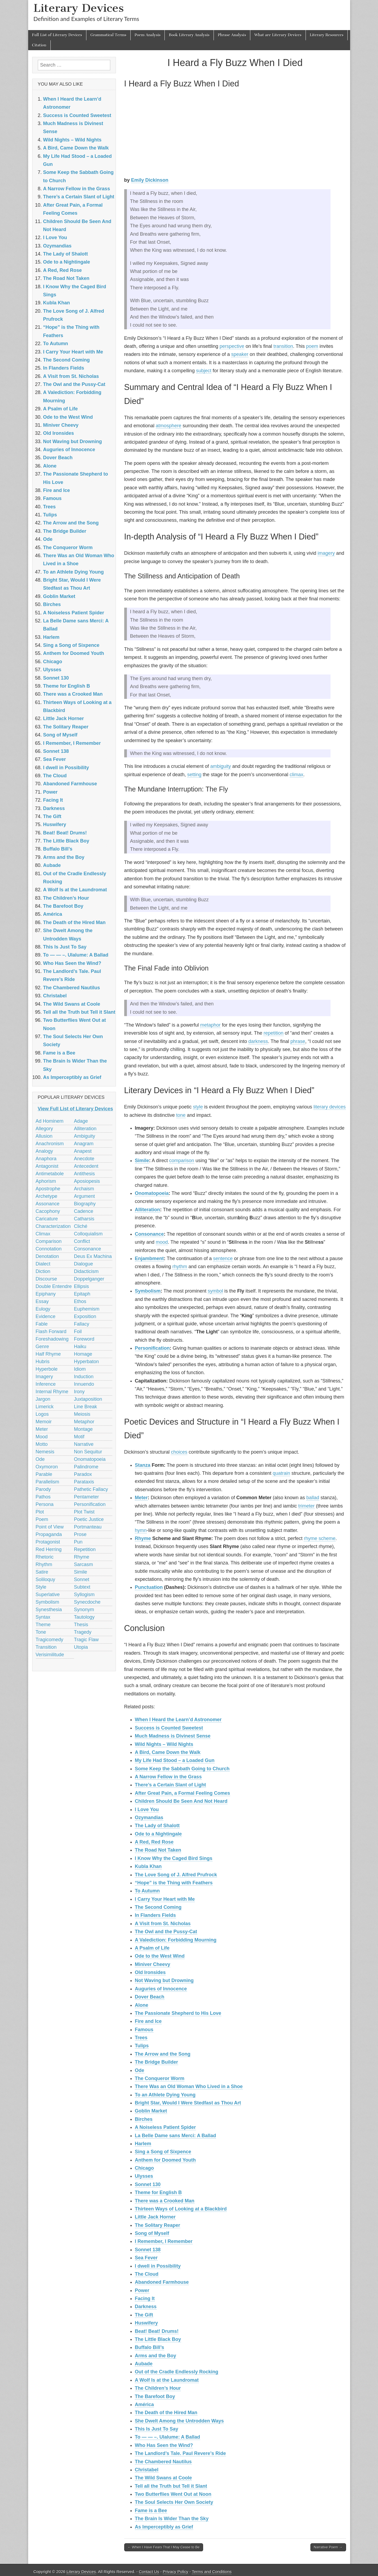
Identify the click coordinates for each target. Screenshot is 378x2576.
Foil (78, 1331)
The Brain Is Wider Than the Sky (172, 2518)
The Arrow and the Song (162, 2054)
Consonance (149, 1234)
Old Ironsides (150, 1972)
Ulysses (144, 2176)
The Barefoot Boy (155, 2396)
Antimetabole (50, 1173)
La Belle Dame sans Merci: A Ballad (175, 2135)
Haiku (80, 1346)
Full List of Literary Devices (57, 35)
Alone (141, 2005)
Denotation (47, 1256)
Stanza (143, 1465)
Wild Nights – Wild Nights (164, 1744)
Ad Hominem (50, 1121)
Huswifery (146, 2323)
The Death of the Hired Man (166, 2412)
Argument (84, 1196)
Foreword (84, 1339)
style (198, 1107)
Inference (46, 1384)
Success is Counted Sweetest (169, 1728)
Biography (85, 1203)
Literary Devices (79, 8)
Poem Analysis (147, 35)
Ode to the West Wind (160, 1956)
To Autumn (147, 1890)
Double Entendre (54, 1286)
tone (181, 1115)
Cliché (80, 1226)
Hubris (43, 1361)
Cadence (83, 1211)
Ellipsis (81, 1286)
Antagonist (47, 1166)
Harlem (143, 2143)
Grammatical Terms (108, 35)
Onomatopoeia (152, 1193)
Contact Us (149, 2571)
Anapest (83, 1151)
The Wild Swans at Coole (163, 2477)
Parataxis (84, 1481)
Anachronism (50, 1143)
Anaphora (46, 1158)
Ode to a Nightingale (158, 1834)
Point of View (50, 1527)
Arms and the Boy (155, 2355)
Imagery (44, 1376)
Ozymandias (149, 1817)
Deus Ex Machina (93, 1256)
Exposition (85, 1316)
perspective (231, 346)
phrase (298, 1041)
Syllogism (84, 1594)
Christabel (147, 2469)
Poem (42, 1519)
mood (162, 1242)
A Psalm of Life (152, 1948)
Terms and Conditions (212, 2571)
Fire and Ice (148, 2021)
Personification (152, 1348)
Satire (42, 1572)
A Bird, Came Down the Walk (168, 1752)
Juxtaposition (88, 1399)
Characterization (53, 1226)
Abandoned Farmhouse (162, 2282)
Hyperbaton (86, 1361)
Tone (41, 1632)
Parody (43, 1489)
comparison (181, 1160)
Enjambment (149, 1258)
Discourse (46, 1279)
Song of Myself (152, 2233)
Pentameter (86, 1496)
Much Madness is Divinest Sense (173, 1736)
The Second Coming (158, 1907)
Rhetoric (45, 1557)
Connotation (49, 1248)
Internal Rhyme (52, 1391)
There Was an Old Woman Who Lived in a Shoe (189, 2086)
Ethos (80, 1301)
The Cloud (147, 2274)
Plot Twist (84, 1512)
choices (179, 1452)
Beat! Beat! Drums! (157, 2331)
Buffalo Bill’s (149, 2347)
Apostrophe (48, 1188)
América (144, 2404)
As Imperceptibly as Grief (164, 2527)
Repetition (85, 1549)
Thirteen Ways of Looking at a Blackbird (181, 2209)
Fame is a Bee (151, 2510)
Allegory (44, 1128)
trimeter (306, 1506)
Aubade (144, 2363)
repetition (273, 1033)
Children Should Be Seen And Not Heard (181, 1801)
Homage (83, 1354)
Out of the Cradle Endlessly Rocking (176, 2371)
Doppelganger (89, 1279)
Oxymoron (47, 1466)
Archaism (84, 1188)
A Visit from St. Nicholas (163, 1923)
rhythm (180, 1266)
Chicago (144, 2168)
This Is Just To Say (156, 2429)
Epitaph (82, 1294)
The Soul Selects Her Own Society (174, 2502)
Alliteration (147, 1209)
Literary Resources (327, 35)
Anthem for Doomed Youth (165, 2160)
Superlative (48, 1594)
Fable (42, 1324)
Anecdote (84, 1158)
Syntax (43, 1617)
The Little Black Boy (158, 2339)
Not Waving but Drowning (164, 1980)
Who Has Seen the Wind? (164, 2445)
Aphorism (46, 1181)
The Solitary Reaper (157, 2225)
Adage (81, 1121)
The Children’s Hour (158, 2388)
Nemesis (45, 1451)
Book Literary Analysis (189, 35)
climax (296, 774)
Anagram (84, 1143)
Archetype (46, 1196)
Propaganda (49, 1534)
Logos (42, 1414)
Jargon (43, 1399)
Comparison (49, 1241)
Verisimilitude (50, 1654)
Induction (84, 1376)
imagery (326, 553)
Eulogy (43, 1309)
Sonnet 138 (148, 2249)
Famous (144, 2029)
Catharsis (84, 1218)
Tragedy (82, 1632)
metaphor (210, 1025)
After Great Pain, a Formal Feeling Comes (182, 1793)
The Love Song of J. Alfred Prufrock (176, 1874)
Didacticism (86, 1271)
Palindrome (86, 1466)
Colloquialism (88, 1233)
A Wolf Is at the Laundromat (167, 2380)
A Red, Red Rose (154, 1842)
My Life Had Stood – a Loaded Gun (175, 1760)
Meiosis (82, 1414)
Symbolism (148, 1291)
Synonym (84, 1609)
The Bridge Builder (156, 2062)
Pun (78, 1542)
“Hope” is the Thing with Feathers (174, 1882)
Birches (144, 2119)
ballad (312, 1497)
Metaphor (84, 1421)
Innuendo (84, 1384)
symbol (215, 1291)
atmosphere (168, 425)
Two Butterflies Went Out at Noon (173, 2494)
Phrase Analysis (232, 35)
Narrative (84, 1444)
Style (41, 1587)
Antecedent (86, 1166)
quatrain (281, 1473)
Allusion (44, 1136)
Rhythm (44, 1564)
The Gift (144, 2315)
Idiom (80, 1369)
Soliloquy (45, 1579)
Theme (43, 1624)
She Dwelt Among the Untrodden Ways (179, 2421)
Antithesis (84, 1173)
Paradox (83, 1474)
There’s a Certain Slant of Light (170, 1784)
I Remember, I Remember (164, 2241)
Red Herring (49, 1549)
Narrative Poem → (328, 2547)
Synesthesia (49, 1609)
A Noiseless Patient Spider (165, 2127)
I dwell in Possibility (158, 2266)
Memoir (44, 1421)
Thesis (81, 1624)
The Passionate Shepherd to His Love (178, 2013)
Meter (141, 1497)
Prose (80, 1534)
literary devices (330, 1107)
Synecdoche (87, 1602)
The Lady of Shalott (157, 1825)
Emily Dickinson (149, 180)
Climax (43, 1233)
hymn (141, 1530)
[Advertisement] (235, 133)
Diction (43, 1271)
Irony (79, 1391)
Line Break (85, 1406)
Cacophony (48, 1211)
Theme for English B (158, 2192)
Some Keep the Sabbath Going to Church (182, 1768)
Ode (139, 2070)
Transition (46, 1647)
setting (194, 774)
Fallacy (81, 1324)
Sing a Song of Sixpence (163, 2151)
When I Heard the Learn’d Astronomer (178, 1719)
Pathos (43, 1496)
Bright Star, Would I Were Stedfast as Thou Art (188, 2103)
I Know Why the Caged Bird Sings (173, 1858)
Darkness (146, 2306)
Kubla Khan (148, 1866)
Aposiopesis (87, 1181)
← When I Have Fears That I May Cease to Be (164, 2547)
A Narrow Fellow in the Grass (168, 1776)
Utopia (81, 1647)
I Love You (147, 1809)
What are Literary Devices (278, 35)
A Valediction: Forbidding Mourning (175, 1940)
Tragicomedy (49, 1639)
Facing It (145, 2298)
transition (283, 346)
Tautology (84, 1617)
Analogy (44, 1151)
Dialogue (83, 1264)
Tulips (142, 2045)
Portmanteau (88, 1527)
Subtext (82, 1587)
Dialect (43, 1264)
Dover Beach (149, 1996)
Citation (39, 45)
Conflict (82, 1241)
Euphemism (87, 1309)
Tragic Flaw (86, 1639)
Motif (79, 1436)
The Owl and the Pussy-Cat (166, 1931)
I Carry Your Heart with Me (165, 1899)
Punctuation (149, 1587)
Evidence (46, 1316)
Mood (42, 1436)
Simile (142, 1160)
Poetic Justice (89, 1519)
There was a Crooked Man (164, 2200)
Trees (141, 2037)
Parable (44, 1474)
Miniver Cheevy (152, 1964)
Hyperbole (47, 1369)
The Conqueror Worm (160, 2078)
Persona (45, 1504)
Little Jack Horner (155, 2217)
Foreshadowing (52, 1339)
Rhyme (143, 1538)
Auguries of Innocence (161, 1988)
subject (203, 370)
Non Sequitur (88, 1451)
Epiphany (46, 1294)
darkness (258, 1041)
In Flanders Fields (155, 1915)
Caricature (47, 1218)
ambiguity (220, 766)
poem (312, 346)
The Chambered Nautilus (163, 2461)
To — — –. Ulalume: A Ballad (167, 2437)
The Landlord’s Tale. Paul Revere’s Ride (180, 2453)
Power (142, 2290)
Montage (83, 1429)
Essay (42, 1301)
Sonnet (81, 1579)
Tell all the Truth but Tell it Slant (171, 2486)
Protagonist (48, 1542)
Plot (40, 1512)
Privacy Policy (175, 2571)
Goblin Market (151, 2111)
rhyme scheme (319, 1538)
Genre (42, 1346)
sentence (223, 1258)
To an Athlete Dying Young (165, 2094)
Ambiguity (84, 1136)
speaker (239, 354)
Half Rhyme (48, 1354)
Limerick (45, 1406)
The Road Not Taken (158, 1850)
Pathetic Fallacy (91, 1489)
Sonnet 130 (148, 2184)
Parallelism (47, 1481)
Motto (42, 1444)
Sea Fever (146, 2257)
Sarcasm (83, 1564)
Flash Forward (51, 1331)
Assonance (48, 1203)
